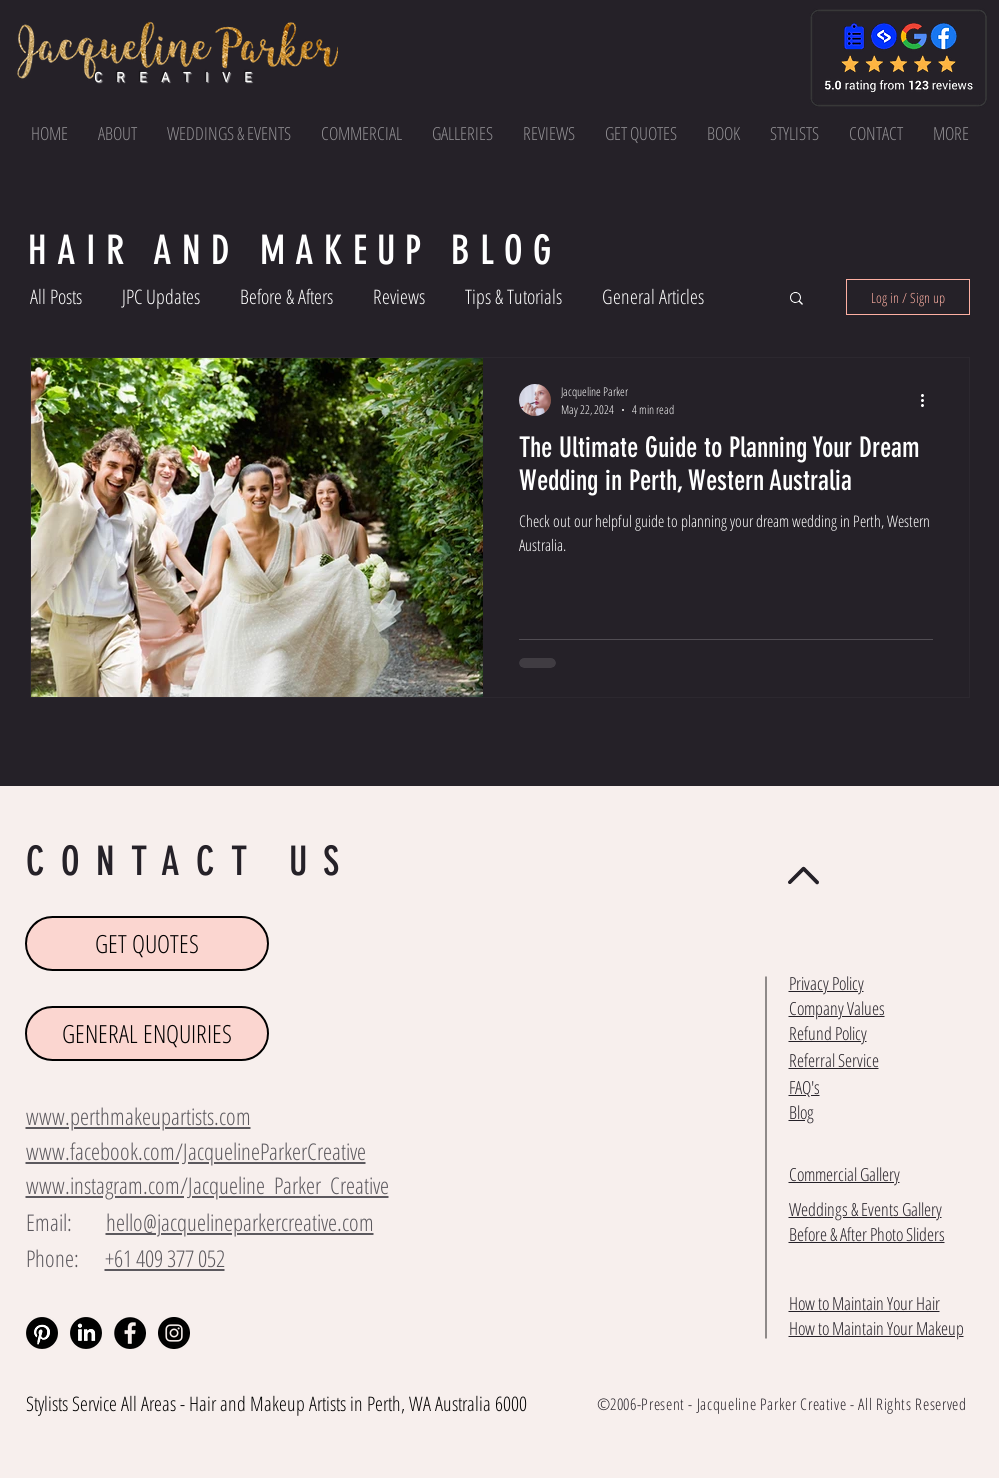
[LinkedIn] (86, 1333)
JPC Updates (161, 296)
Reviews (399, 296)
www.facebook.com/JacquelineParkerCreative (196, 1151)
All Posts (56, 296)
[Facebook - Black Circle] (130, 1333)
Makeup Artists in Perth (325, 1403)
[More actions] (930, 400)
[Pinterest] (42, 1333)
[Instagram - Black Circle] (174, 1333)
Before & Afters (286, 296)
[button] (951, 133)
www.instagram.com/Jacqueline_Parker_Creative (207, 1185)
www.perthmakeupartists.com (138, 1116)
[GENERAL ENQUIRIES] (147, 1033)
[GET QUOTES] (147, 943)
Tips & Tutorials (513, 296)
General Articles (653, 296)
